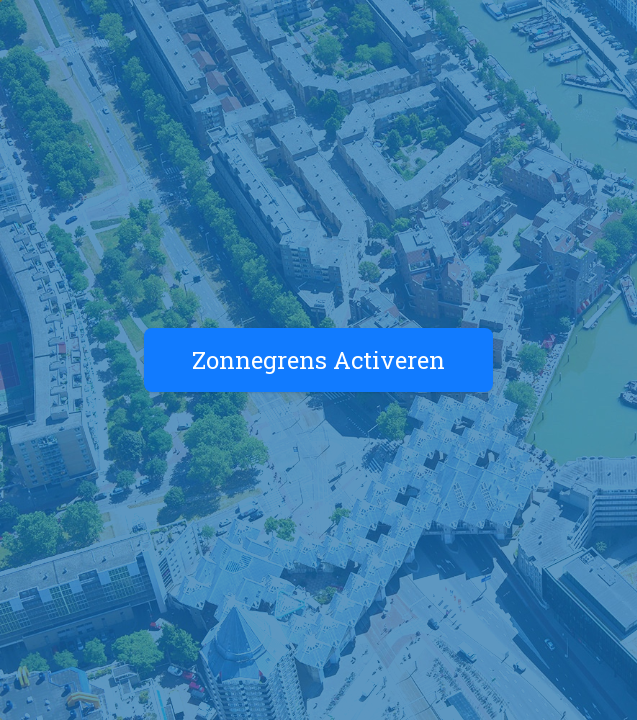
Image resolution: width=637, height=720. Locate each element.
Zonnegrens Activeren (318, 360)
